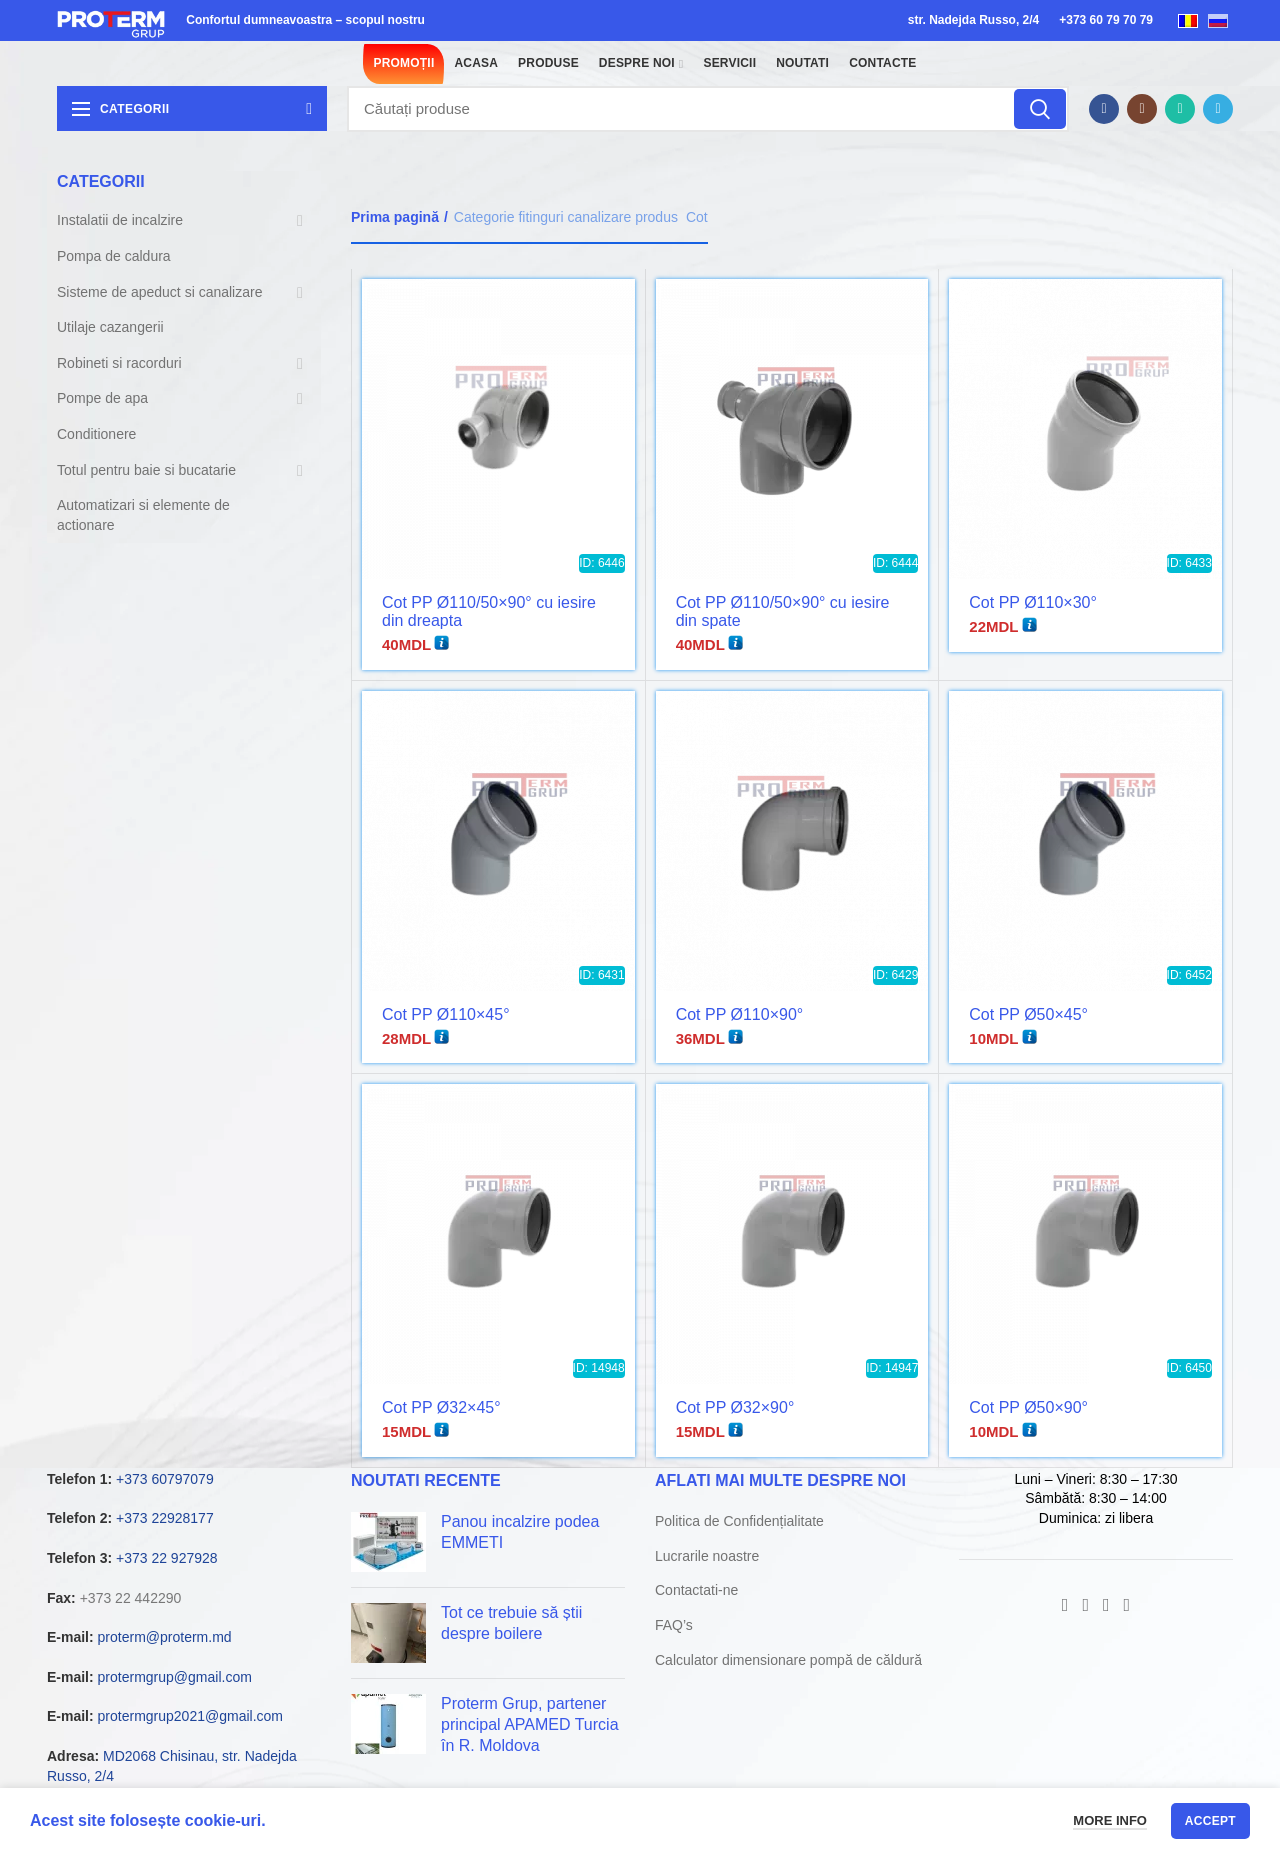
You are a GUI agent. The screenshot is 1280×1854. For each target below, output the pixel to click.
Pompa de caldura (114, 256)
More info (1110, 1820)
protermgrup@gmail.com (175, 1677)
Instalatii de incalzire (120, 220)
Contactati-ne (696, 1590)
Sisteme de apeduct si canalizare (159, 292)
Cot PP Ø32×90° (735, 1407)
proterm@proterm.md (165, 1637)
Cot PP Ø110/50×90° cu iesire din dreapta (489, 611)
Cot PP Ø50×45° (1028, 1014)
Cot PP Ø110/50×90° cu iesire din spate (783, 611)
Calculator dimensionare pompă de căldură (788, 1660)
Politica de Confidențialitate (739, 1521)
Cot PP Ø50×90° (1028, 1407)
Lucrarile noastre (707, 1556)
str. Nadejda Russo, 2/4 (973, 20)
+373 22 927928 (167, 1558)
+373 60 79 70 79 (1106, 20)
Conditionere (96, 434)
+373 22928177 (165, 1518)
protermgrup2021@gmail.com (190, 1716)
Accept (1210, 1821)
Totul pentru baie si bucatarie (146, 470)
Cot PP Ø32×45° (441, 1407)
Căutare (1040, 109)
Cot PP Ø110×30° (1033, 602)
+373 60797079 (165, 1479)
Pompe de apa (102, 398)
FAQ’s (674, 1625)
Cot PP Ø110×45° (446, 1014)
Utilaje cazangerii (110, 327)
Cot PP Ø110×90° (740, 1014)
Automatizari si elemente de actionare (143, 515)
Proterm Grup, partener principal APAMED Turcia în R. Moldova (530, 1724)
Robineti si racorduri (119, 363)
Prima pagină (395, 217)
